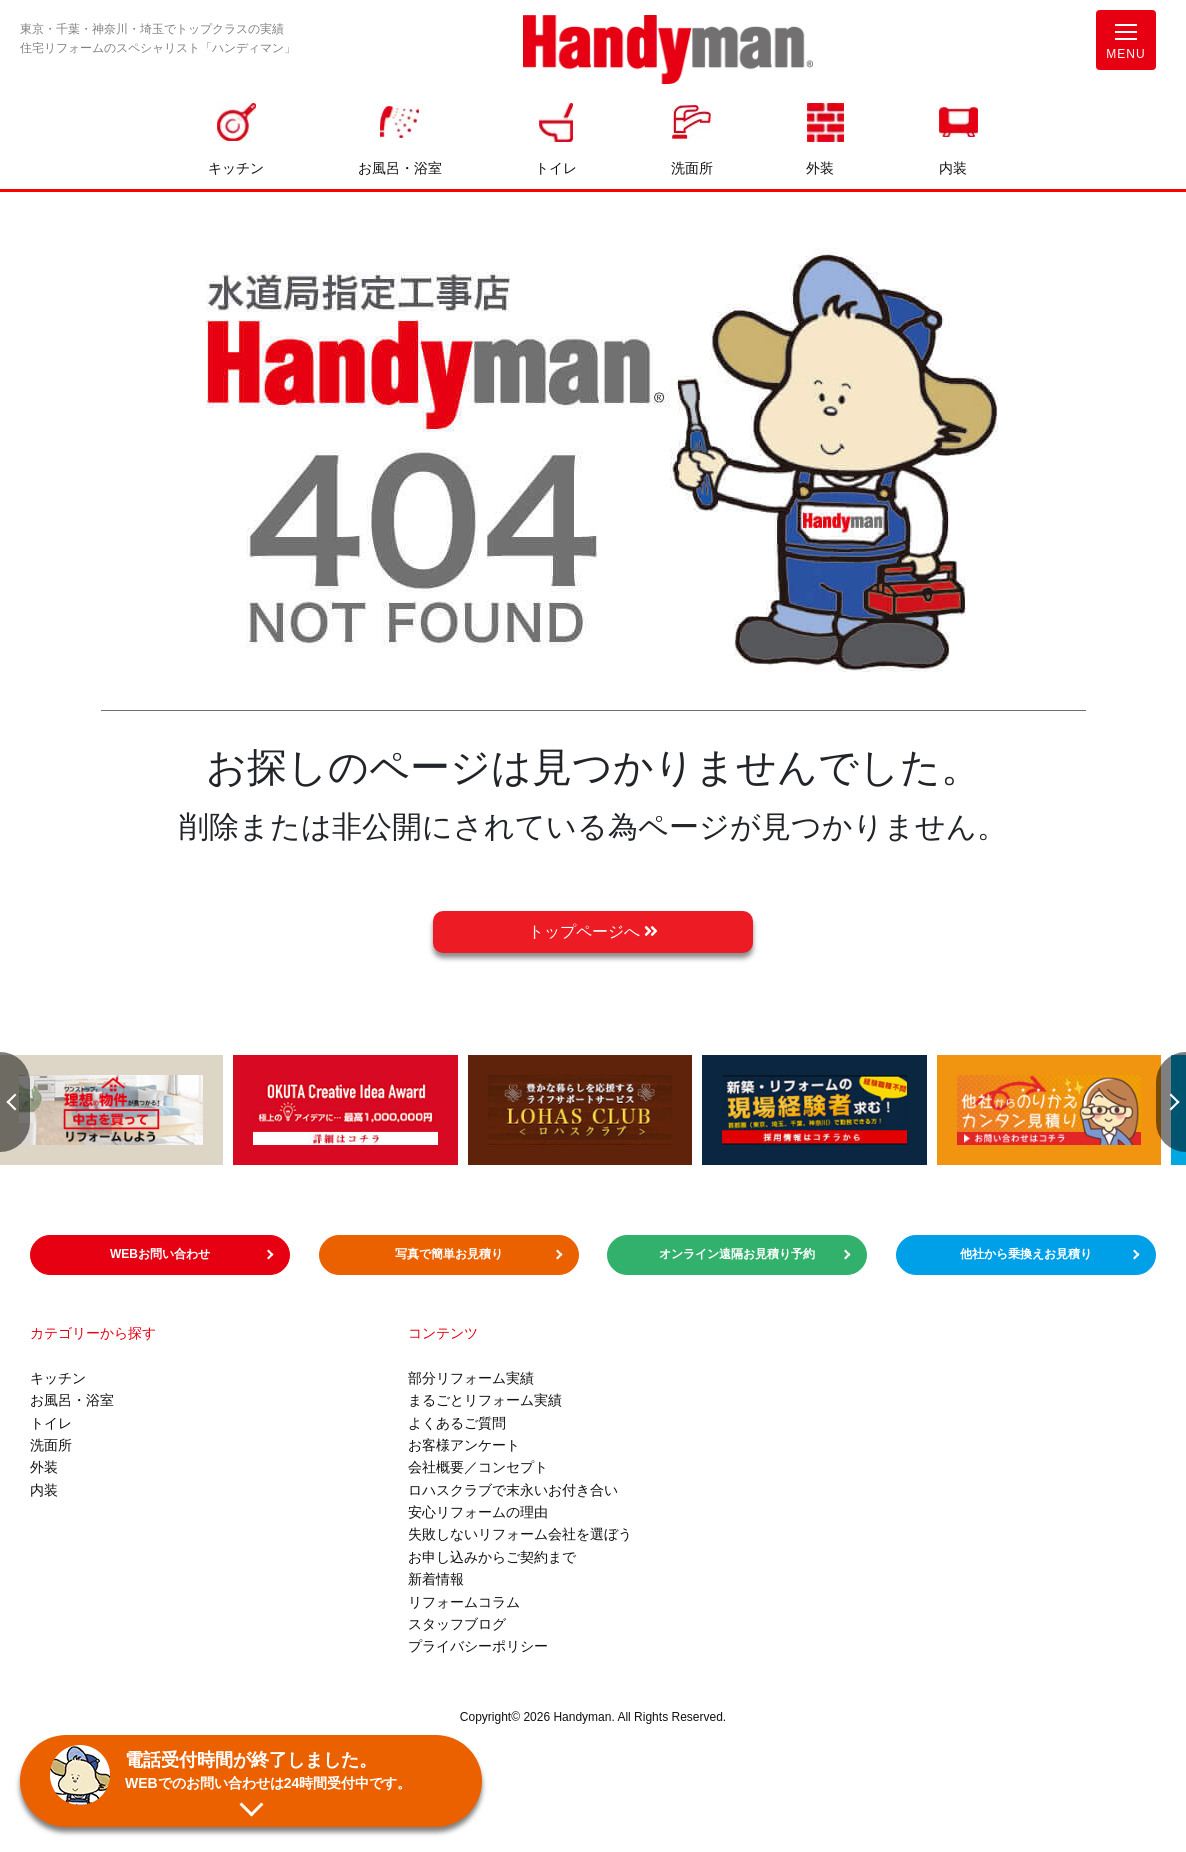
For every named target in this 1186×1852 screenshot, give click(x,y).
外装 (820, 168)
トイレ (556, 168)
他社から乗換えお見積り (1026, 1254)
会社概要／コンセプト (478, 1467)
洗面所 (692, 168)
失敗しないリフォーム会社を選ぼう (520, 1534)
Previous (15, 1102)
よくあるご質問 (457, 1423)
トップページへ (593, 931)
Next (1171, 1102)
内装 (953, 168)
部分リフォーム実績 (471, 1378)
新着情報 (436, 1579)
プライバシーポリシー (478, 1646)
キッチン (236, 168)
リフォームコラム (464, 1602)
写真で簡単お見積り (449, 1254)
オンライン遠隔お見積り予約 (737, 1254)
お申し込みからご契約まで (492, 1557)
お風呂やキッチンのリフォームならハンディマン (668, 51)
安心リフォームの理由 (478, 1512)
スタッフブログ (457, 1624)
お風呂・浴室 (400, 168)
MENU (1125, 46)
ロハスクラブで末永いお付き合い (513, 1490)
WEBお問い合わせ (160, 1254)
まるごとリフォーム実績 (485, 1400)
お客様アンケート (464, 1445)
